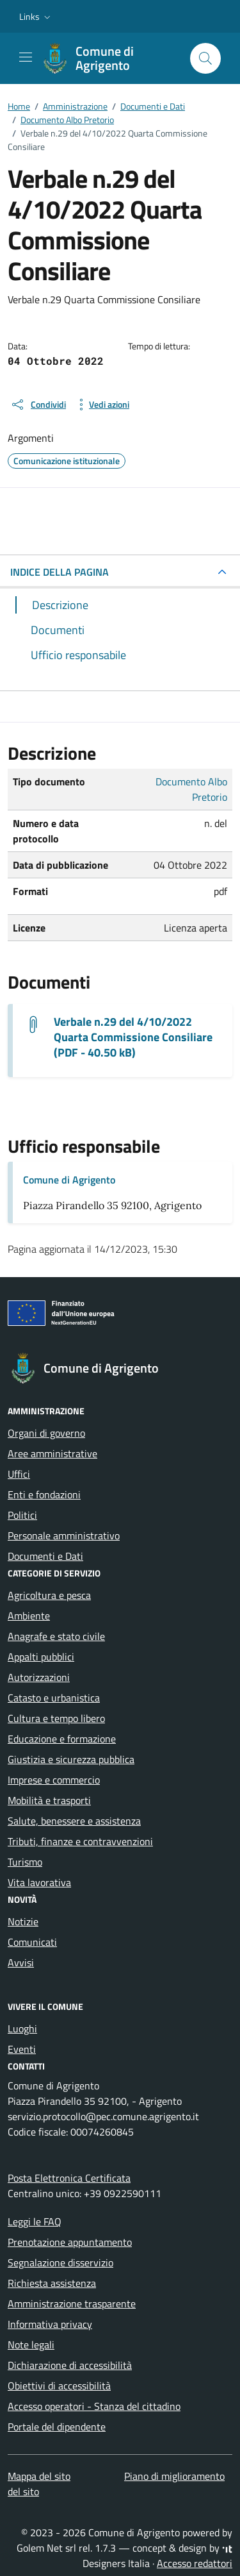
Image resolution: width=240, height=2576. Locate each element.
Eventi (22, 2049)
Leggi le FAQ (34, 2221)
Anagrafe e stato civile (56, 1636)
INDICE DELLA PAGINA (59, 572)
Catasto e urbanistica (54, 1697)
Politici (22, 1515)
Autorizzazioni (39, 1677)
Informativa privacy (50, 2324)
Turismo (25, 1861)
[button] (36, 16)
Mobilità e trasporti (49, 1800)
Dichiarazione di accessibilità (70, 2365)
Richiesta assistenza (52, 2283)
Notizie (23, 1921)
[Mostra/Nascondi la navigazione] (25, 57)
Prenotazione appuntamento (70, 2242)
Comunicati (32, 1942)
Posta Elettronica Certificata (69, 2178)
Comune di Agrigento (69, 1179)
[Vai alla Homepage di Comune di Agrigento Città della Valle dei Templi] (110, 58)
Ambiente (29, 1615)
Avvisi (21, 1962)
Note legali (31, 2344)
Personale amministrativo (64, 1535)
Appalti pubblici (41, 1656)
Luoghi (22, 2028)
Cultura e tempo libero (56, 1718)
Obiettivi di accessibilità (59, 2385)
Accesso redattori (194, 2563)
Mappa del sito (39, 2476)
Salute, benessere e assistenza (74, 1820)
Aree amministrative (52, 1453)
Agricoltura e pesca (49, 1595)
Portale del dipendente (57, 2426)
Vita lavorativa (39, 1882)
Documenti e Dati (45, 1556)
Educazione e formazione (62, 1738)
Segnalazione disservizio (60, 2262)
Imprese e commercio (54, 1779)
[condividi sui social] (38, 404)
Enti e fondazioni (44, 1494)
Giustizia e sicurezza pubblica (71, 1759)
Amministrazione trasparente (72, 2303)
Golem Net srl (46, 2547)
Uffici (19, 1474)
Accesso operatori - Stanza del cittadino (94, 2406)
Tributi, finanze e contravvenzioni (80, 1841)
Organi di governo (46, 1433)
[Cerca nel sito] (205, 58)
